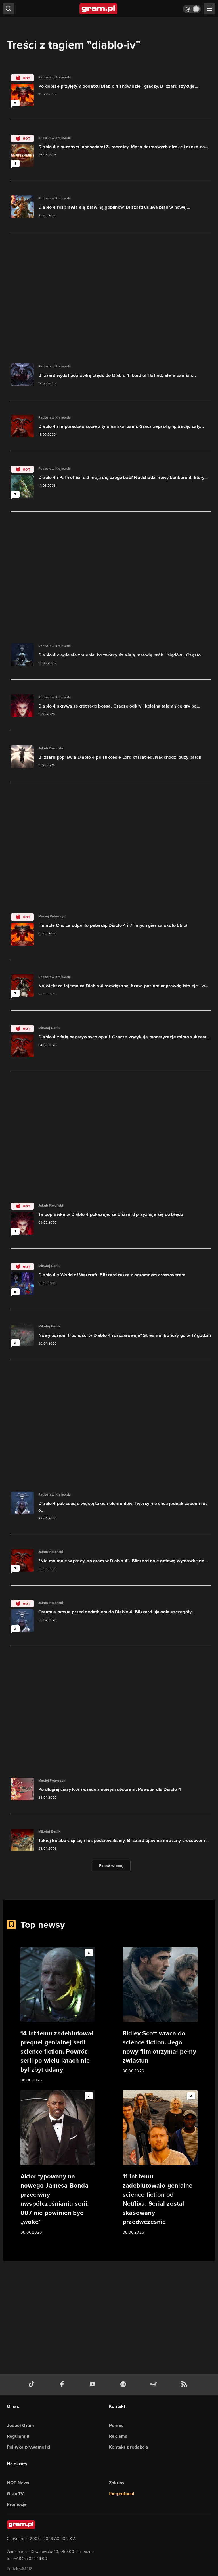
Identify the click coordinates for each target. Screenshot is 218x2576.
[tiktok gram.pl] (32, 2384)
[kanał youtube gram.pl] (93, 2384)
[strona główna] (98, 8)
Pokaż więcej (111, 1866)
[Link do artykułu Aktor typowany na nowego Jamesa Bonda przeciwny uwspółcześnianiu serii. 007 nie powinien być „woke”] (58, 2163)
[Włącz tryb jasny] (192, 9)
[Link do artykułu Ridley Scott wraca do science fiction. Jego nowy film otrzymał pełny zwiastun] (160, 2010)
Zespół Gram (20, 2425)
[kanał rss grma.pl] (185, 2384)
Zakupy (116, 2482)
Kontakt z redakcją (128, 2447)
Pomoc (116, 2425)
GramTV (15, 2493)
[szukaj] (8, 8)
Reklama (118, 2436)
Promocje (17, 2504)
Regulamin (18, 2436)
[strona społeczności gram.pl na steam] (154, 2384)
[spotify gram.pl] (124, 2384)
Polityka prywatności (28, 2447)
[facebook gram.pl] (63, 2384)
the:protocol (121, 2493)
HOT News (18, 2482)
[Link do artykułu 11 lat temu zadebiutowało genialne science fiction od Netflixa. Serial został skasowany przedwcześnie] (160, 2163)
